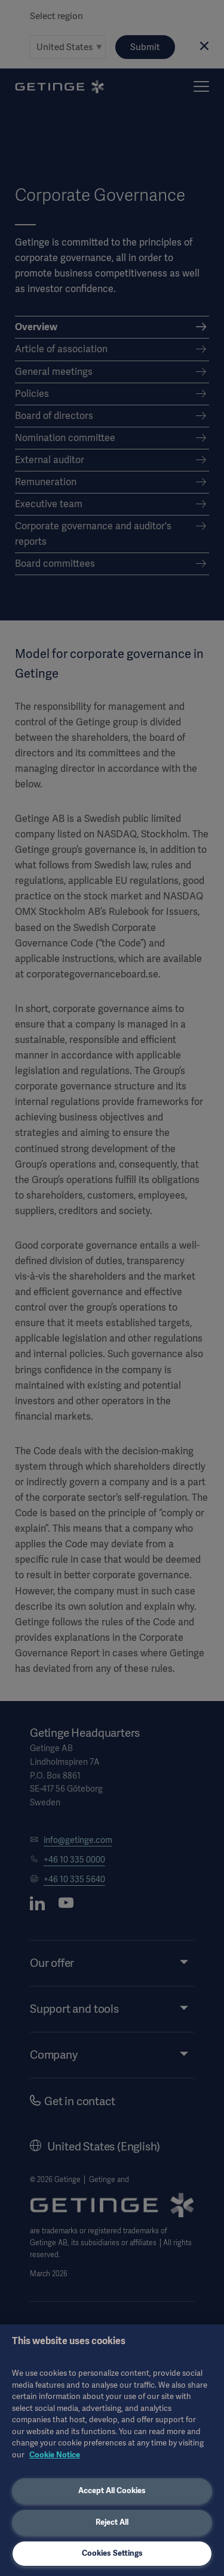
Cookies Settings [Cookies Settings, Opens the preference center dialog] (112, 2553)
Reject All (112, 2522)
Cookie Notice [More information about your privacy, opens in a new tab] (54, 2455)
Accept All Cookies (112, 2490)
